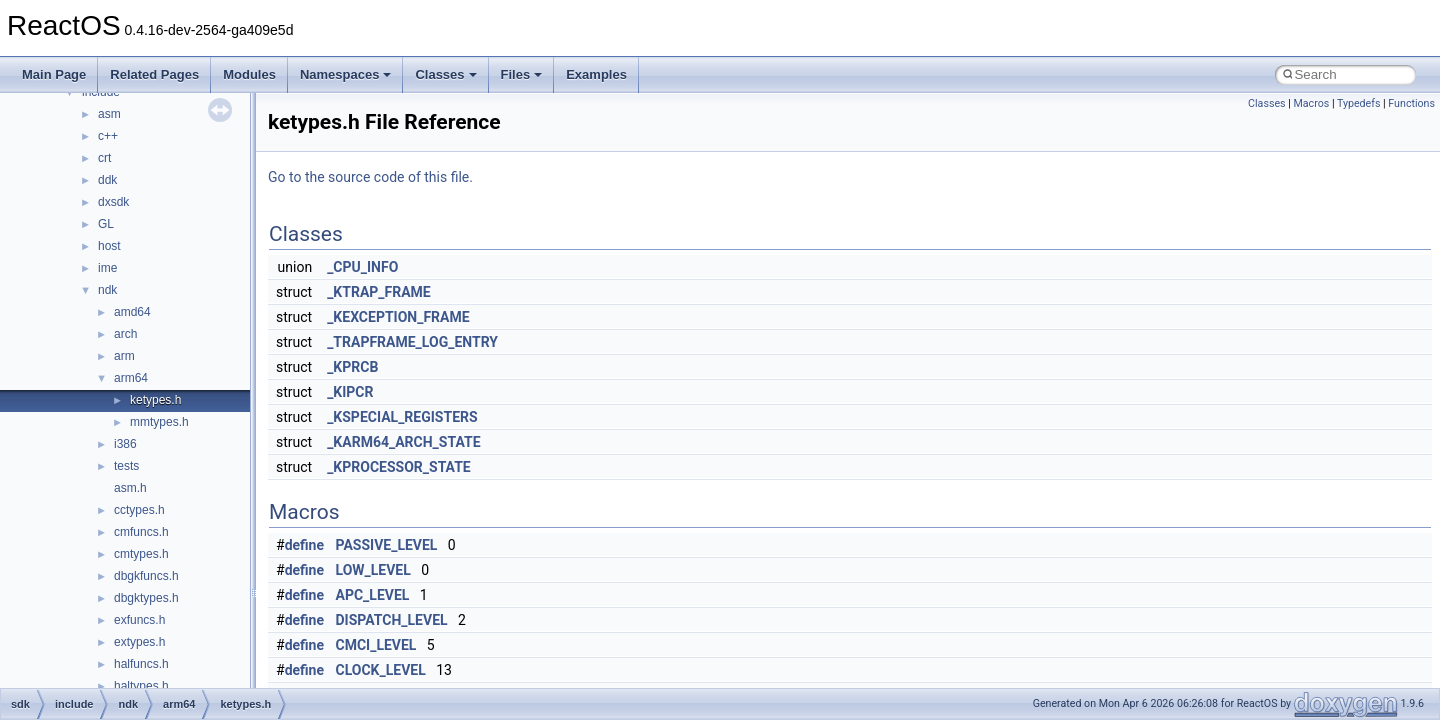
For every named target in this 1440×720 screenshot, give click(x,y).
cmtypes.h (141, 554)
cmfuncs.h (141, 532)
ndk (107, 290)
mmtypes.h (159, 422)
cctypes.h (139, 510)
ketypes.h (155, 400)
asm (109, 114)
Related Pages (154, 74)
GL (106, 224)
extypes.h (139, 642)
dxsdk (113, 202)
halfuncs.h (141, 664)
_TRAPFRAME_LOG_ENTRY (412, 342)
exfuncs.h (139, 620)
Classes (445, 74)
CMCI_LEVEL (376, 645)
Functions (1411, 103)
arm (124, 356)
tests (126, 466)
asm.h (130, 488)
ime (107, 268)
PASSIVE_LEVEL (387, 545)
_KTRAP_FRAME (379, 292)
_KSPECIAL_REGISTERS (402, 417)
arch (125, 334)
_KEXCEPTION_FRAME (398, 317)
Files (522, 74)
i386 (125, 444)
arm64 (131, 378)
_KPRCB (352, 367)
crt (104, 158)
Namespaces (346, 74)
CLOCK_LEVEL (381, 670)
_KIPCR (350, 392)
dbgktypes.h (146, 598)
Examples (596, 74)
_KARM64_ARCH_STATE (403, 442)
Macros (1311, 103)
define (304, 545)
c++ (108, 136)
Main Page (54, 74)
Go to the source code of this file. (370, 177)
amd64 (132, 312)
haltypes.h (141, 686)
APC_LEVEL (373, 595)
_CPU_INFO (362, 267)
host (109, 246)
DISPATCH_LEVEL (392, 620)
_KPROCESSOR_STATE (399, 467)
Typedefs (1359, 103)
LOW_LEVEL (373, 570)
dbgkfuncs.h (146, 576)
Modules (249, 74)
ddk (107, 180)
